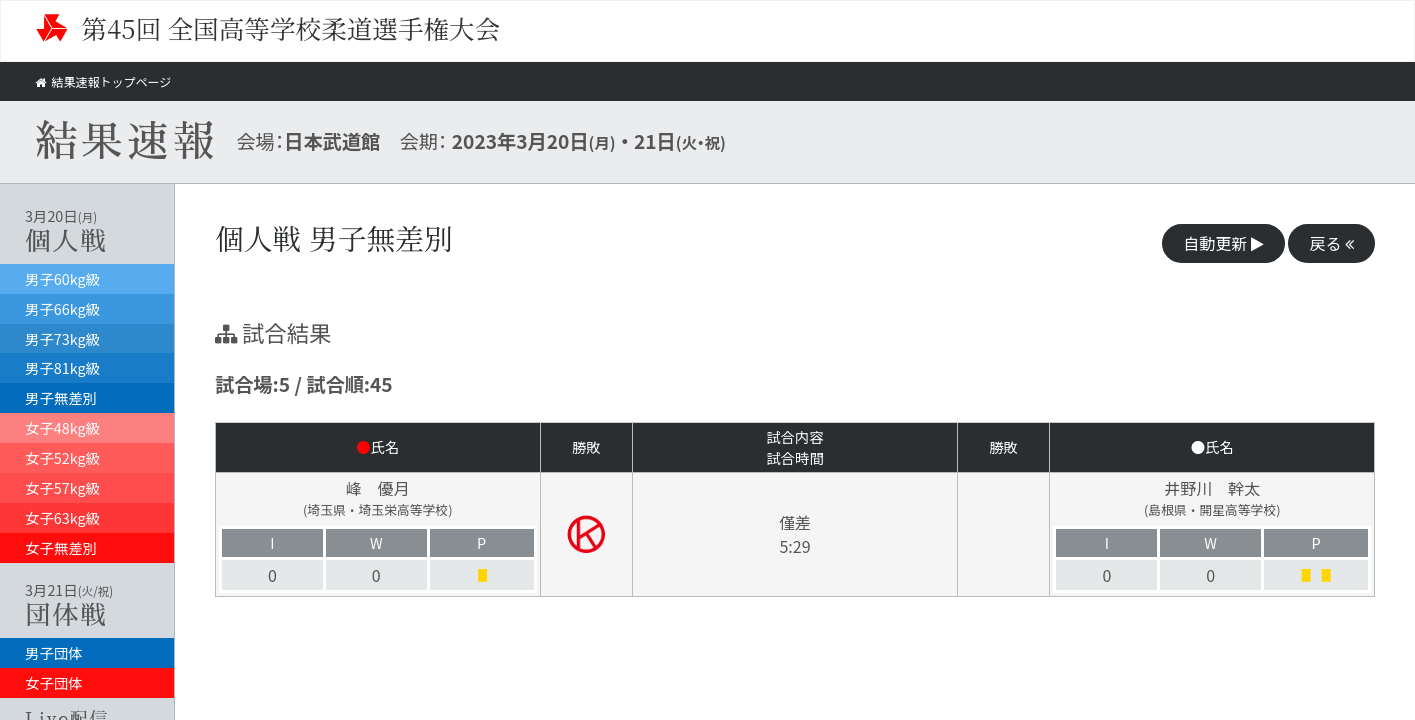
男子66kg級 (62, 308)
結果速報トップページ (107, 81)
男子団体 (54, 652)
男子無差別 (61, 397)
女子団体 (54, 682)
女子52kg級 (62, 457)
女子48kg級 (62, 427)
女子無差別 (61, 547)
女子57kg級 (62, 487)
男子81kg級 (62, 367)
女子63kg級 (62, 517)
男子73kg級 (62, 338)
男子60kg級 (62, 278)
